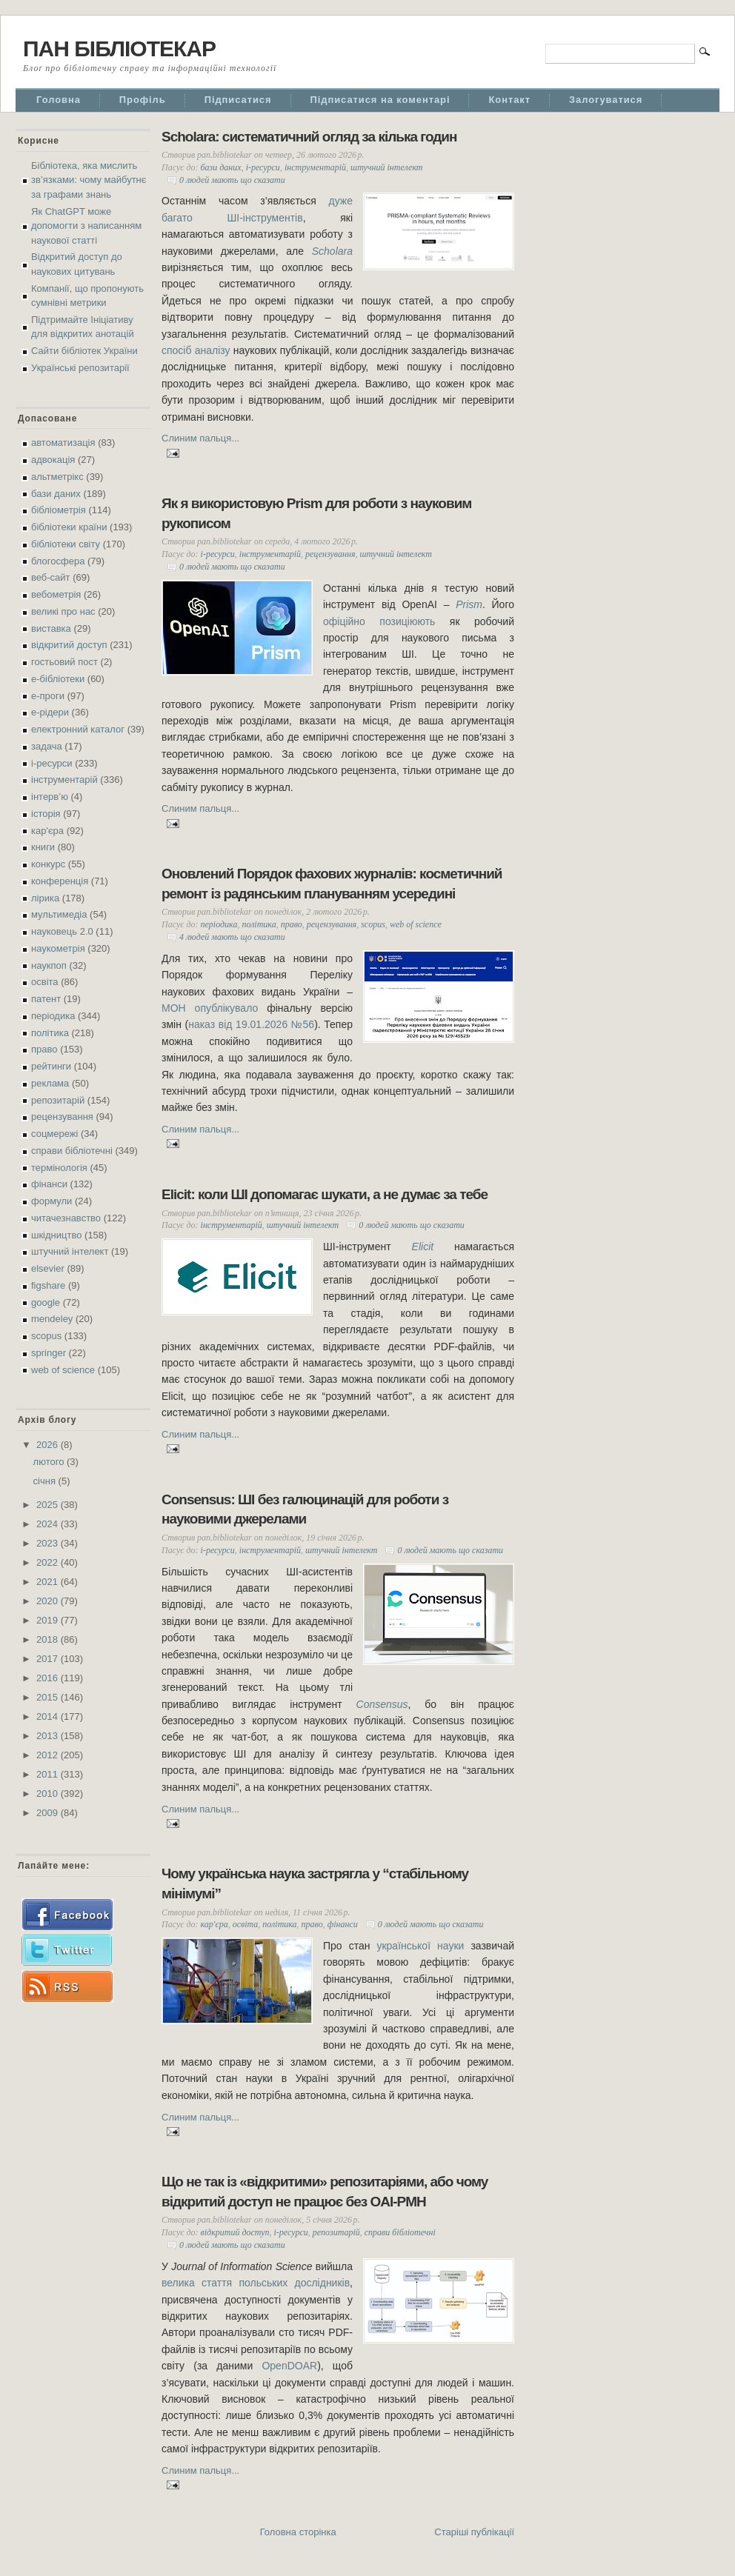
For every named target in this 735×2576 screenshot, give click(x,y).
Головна (58, 99)
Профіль (142, 99)
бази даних (56, 493)
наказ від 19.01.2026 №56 (251, 1024)
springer (48, 1352)
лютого (50, 1461)
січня (46, 1480)
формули (51, 1201)
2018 (48, 1639)
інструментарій (64, 779)
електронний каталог (77, 729)
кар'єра (47, 830)
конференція (59, 881)
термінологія (59, 1167)
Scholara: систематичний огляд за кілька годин (309, 136)
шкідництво (56, 1235)
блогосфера (57, 561)
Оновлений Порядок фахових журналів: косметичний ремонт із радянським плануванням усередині (332, 883)
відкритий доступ (69, 644)
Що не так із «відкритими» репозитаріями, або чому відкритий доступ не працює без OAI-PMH (325, 2191)
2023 (48, 1543)
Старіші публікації (474, 2531)
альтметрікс (57, 476)
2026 (48, 1444)
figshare (48, 1285)
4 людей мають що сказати (232, 937)
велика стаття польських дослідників (256, 2283)
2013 (48, 1735)
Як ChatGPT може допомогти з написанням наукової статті (86, 226)
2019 (48, 1620)
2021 (48, 1581)
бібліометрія (58, 509)
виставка (51, 628)
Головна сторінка (298, 2531)
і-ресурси (52, 763)
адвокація (53, 459)
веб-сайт (50, 577)
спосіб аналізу (196, 350)
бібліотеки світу (65, 544)
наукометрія (58, 948)
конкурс (48, 864)
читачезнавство (66, 1218)
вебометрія (56, 594)
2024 (48, 1523)
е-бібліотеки (57, 678)
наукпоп (49, 965)
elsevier (47, 1268)
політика (50, 1032)
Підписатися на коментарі (380, 99)
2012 (48, 1755)
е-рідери (50, 712)
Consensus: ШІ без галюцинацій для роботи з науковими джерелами (305, 1509)
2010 (48, 1793)
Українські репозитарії (80, 367)
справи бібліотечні (72, 1150)
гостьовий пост (64, 661)
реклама (50, 1083)
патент (46, 998)
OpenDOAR (289, 2366)
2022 (48, 1562)
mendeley (52, 1318)
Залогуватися (605, 99)
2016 (48, 1678)
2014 (48, 1716)
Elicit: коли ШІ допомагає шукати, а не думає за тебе (325, 1194)
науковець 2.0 (62, 931)
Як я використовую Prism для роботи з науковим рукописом (316, 513)
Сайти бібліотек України (84, 350)
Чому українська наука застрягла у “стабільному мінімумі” (315, 1883)
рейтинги (51, 1066)
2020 (48, 1600)
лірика (45, 898)
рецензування (62, 1116)
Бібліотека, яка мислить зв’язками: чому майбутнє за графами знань (88, 180)
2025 (48, 1504)
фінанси (49, 1183)
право (44, 1049)
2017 (48, 1658)
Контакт (509, 99)
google (45, 1302)
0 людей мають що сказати (232, 180)
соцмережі (54, 1133)
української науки (420, 1946)
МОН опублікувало (210, 1008)
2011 (48, 1774)
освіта (45, 981)
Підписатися (238, 99)
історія (46, 813)
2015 (48, 1697)
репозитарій (57, 1100)
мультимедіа (59, 914)
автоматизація (63, 442)
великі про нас (63, 611)
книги (43, 846)
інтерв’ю (49, 796)
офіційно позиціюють (379, 621)
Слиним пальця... (200, 438)
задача (46, 746)
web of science (63, 1369)
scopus (46, 1335)
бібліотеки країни (69, 527)
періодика (53, 1015)
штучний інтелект (69, 1251)
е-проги (47, 695)
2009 (48, 1812)
